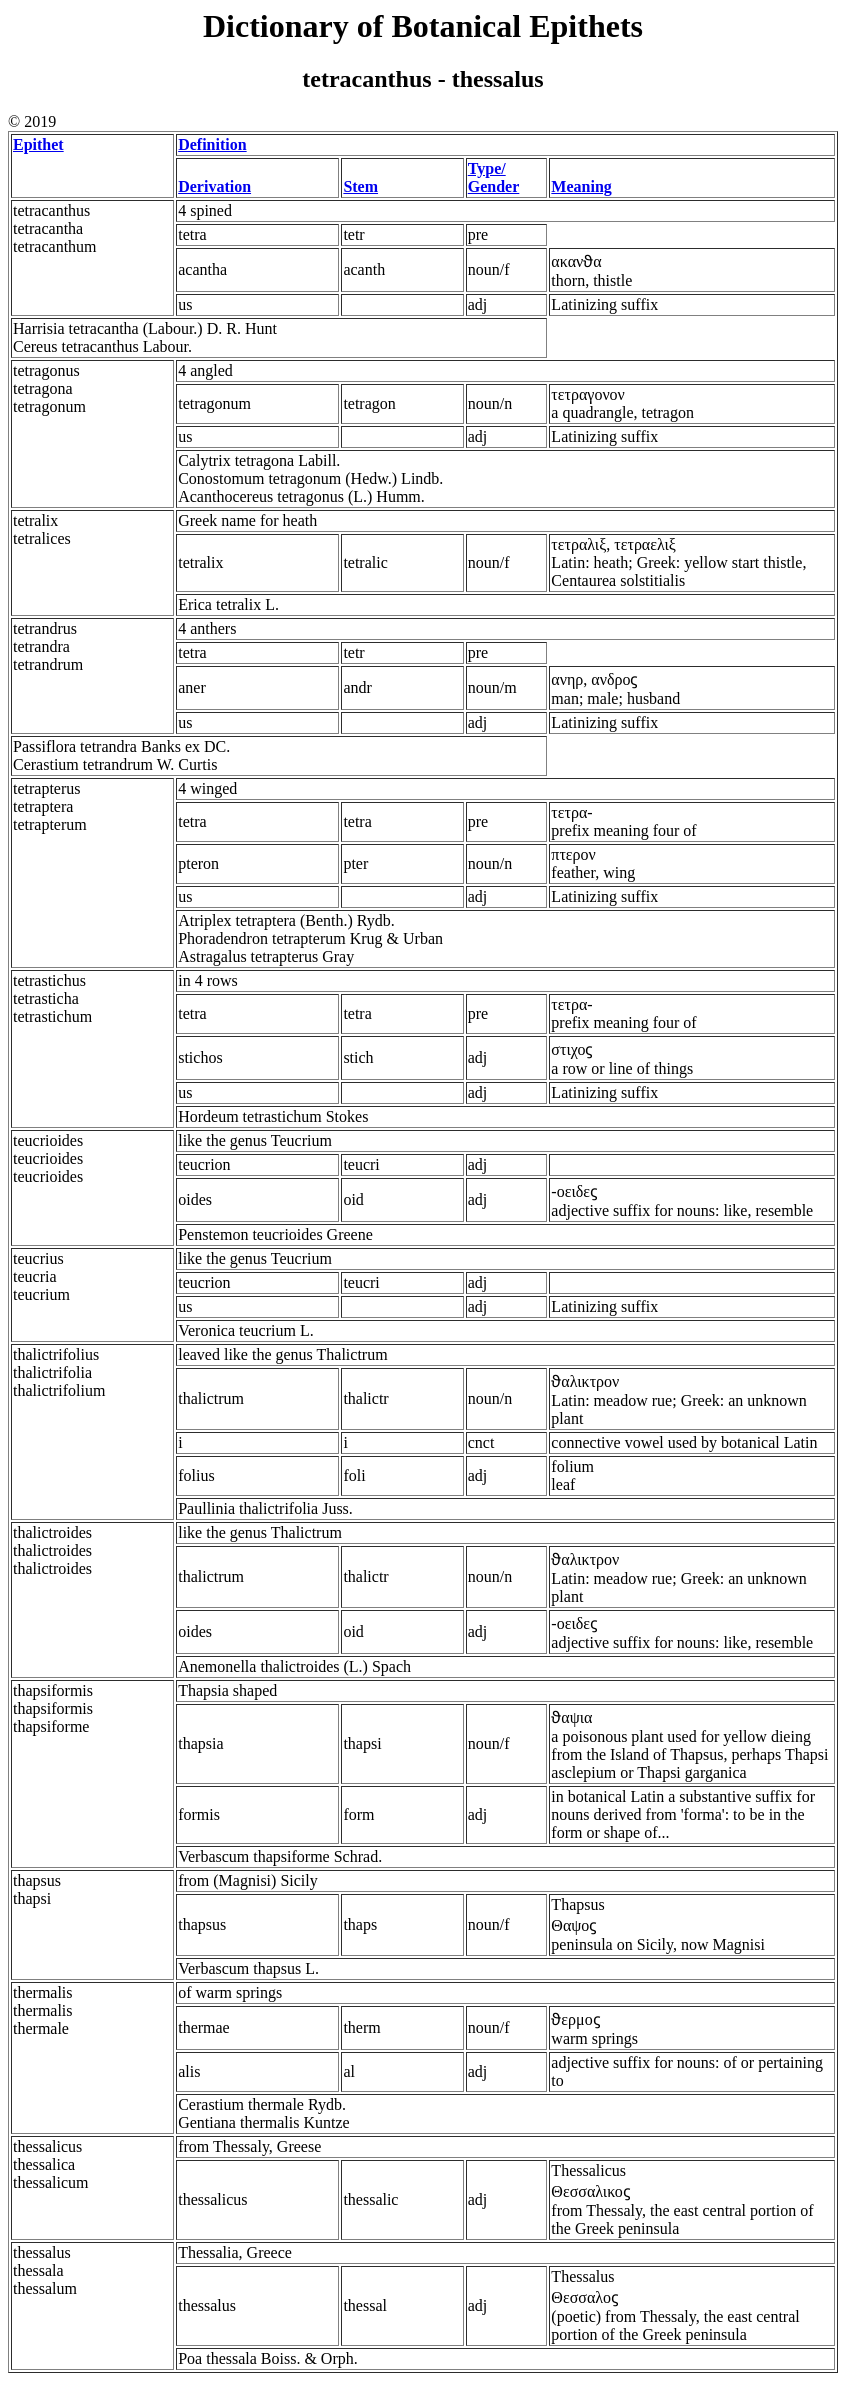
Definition (212, 144)
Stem (360, 186)
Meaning (581, 186)
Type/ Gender (494, 177)
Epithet (38, 144)
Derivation (214, 186)
